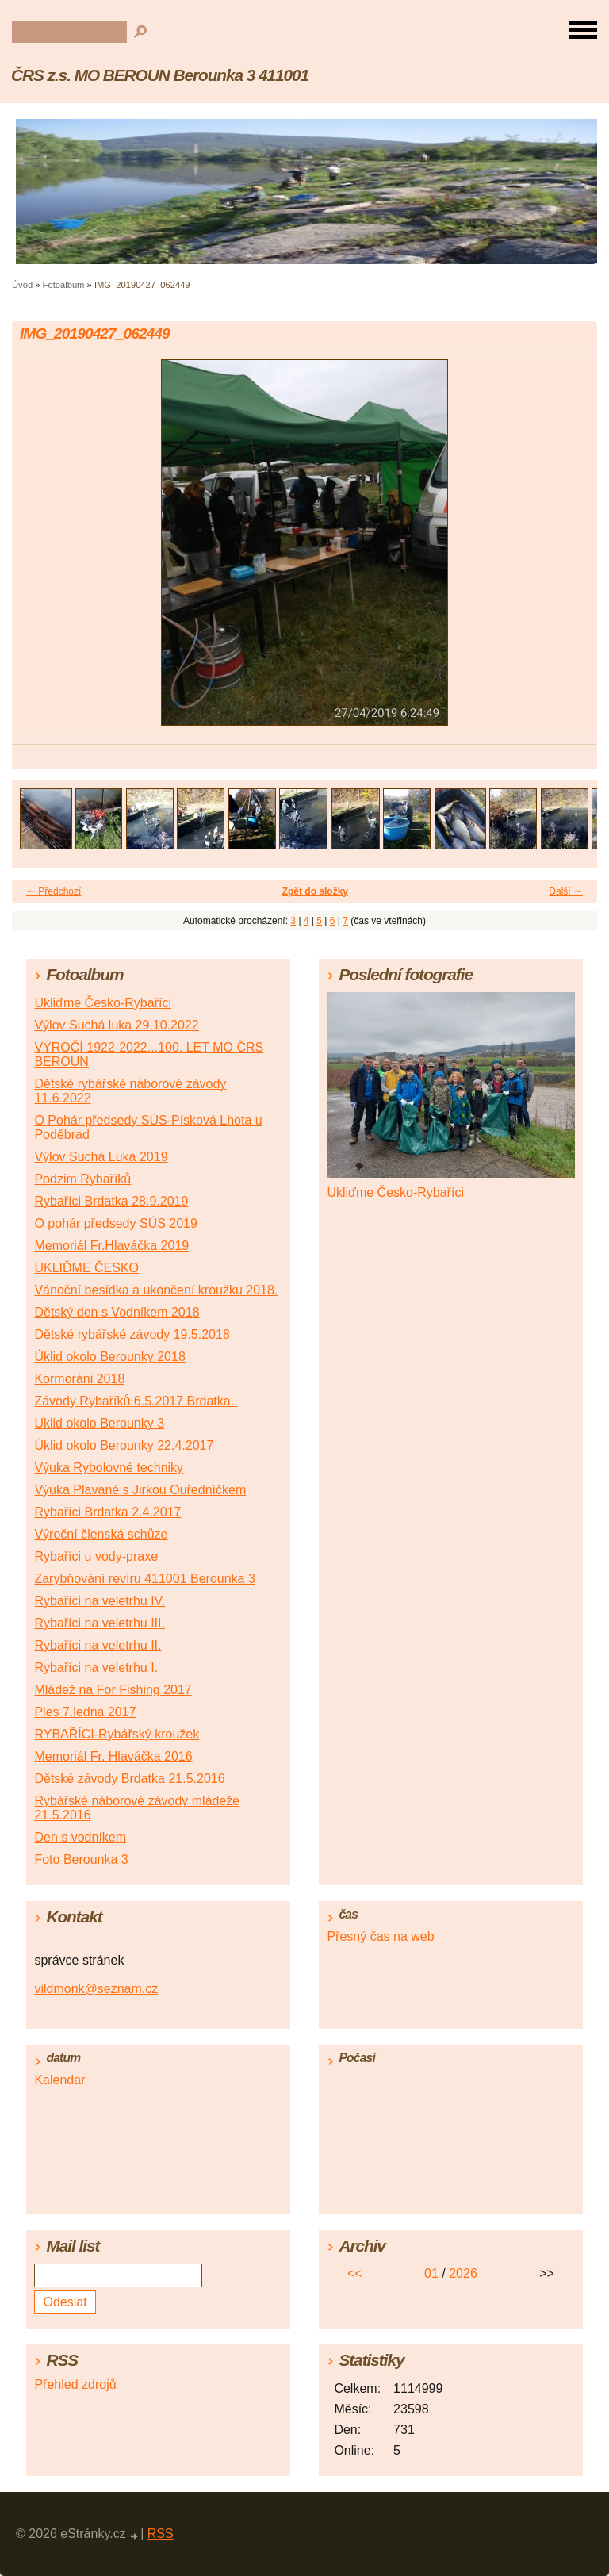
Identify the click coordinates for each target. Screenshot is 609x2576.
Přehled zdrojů (75, 2384)
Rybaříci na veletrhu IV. (99, 1601)
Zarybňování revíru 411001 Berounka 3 (144, 1578)
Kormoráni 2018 (79, 1379)
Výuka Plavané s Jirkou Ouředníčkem (140, 1490)
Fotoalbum (64, 284)
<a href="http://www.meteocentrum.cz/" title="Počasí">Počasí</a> (450, 2136)
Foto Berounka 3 (81, 1859)
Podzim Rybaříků (82, 1179)
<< (354, 2273)
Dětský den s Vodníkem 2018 (116, 1312)
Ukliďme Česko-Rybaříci (102, 1003)
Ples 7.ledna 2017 (85, 1712)
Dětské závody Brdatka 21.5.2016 (129, 1778)
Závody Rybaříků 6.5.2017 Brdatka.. (135, 1401)
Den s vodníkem (80, 1837)
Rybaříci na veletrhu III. (99, 1623)
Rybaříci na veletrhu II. (97, 1645)
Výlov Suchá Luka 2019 (100, 1156)
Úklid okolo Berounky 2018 (109, 1356)
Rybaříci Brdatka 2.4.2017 (107, 1512)
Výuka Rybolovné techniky (108, 1467)
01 (431, 2273)
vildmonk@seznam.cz (96, 1988)
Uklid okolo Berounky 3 (99, 1423)
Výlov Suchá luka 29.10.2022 (116, 1025)
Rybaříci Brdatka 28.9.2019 (111, 1201)
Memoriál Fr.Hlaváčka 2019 (111, 1245)
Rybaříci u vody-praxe (96, 1556)
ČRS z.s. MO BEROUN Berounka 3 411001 (159, 75)
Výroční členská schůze (100, 1534)
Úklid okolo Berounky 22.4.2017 (123, 1445)
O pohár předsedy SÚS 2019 (115, 1223)
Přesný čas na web (380, 1936)
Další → (566, 891)
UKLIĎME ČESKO (86, 1268)
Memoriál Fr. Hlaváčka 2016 (113, 1756)
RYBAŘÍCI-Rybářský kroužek (116, 1734)
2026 (463, 2273)
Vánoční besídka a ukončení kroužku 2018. (156, 1290)
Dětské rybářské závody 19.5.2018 (131, 1334)
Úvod (22, 284)
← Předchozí (53, 891)
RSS (160, 2533)
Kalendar (59, 2080)
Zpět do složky (315, 891)
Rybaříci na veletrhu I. (96, 1667)
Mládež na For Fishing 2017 (112, 1689)
